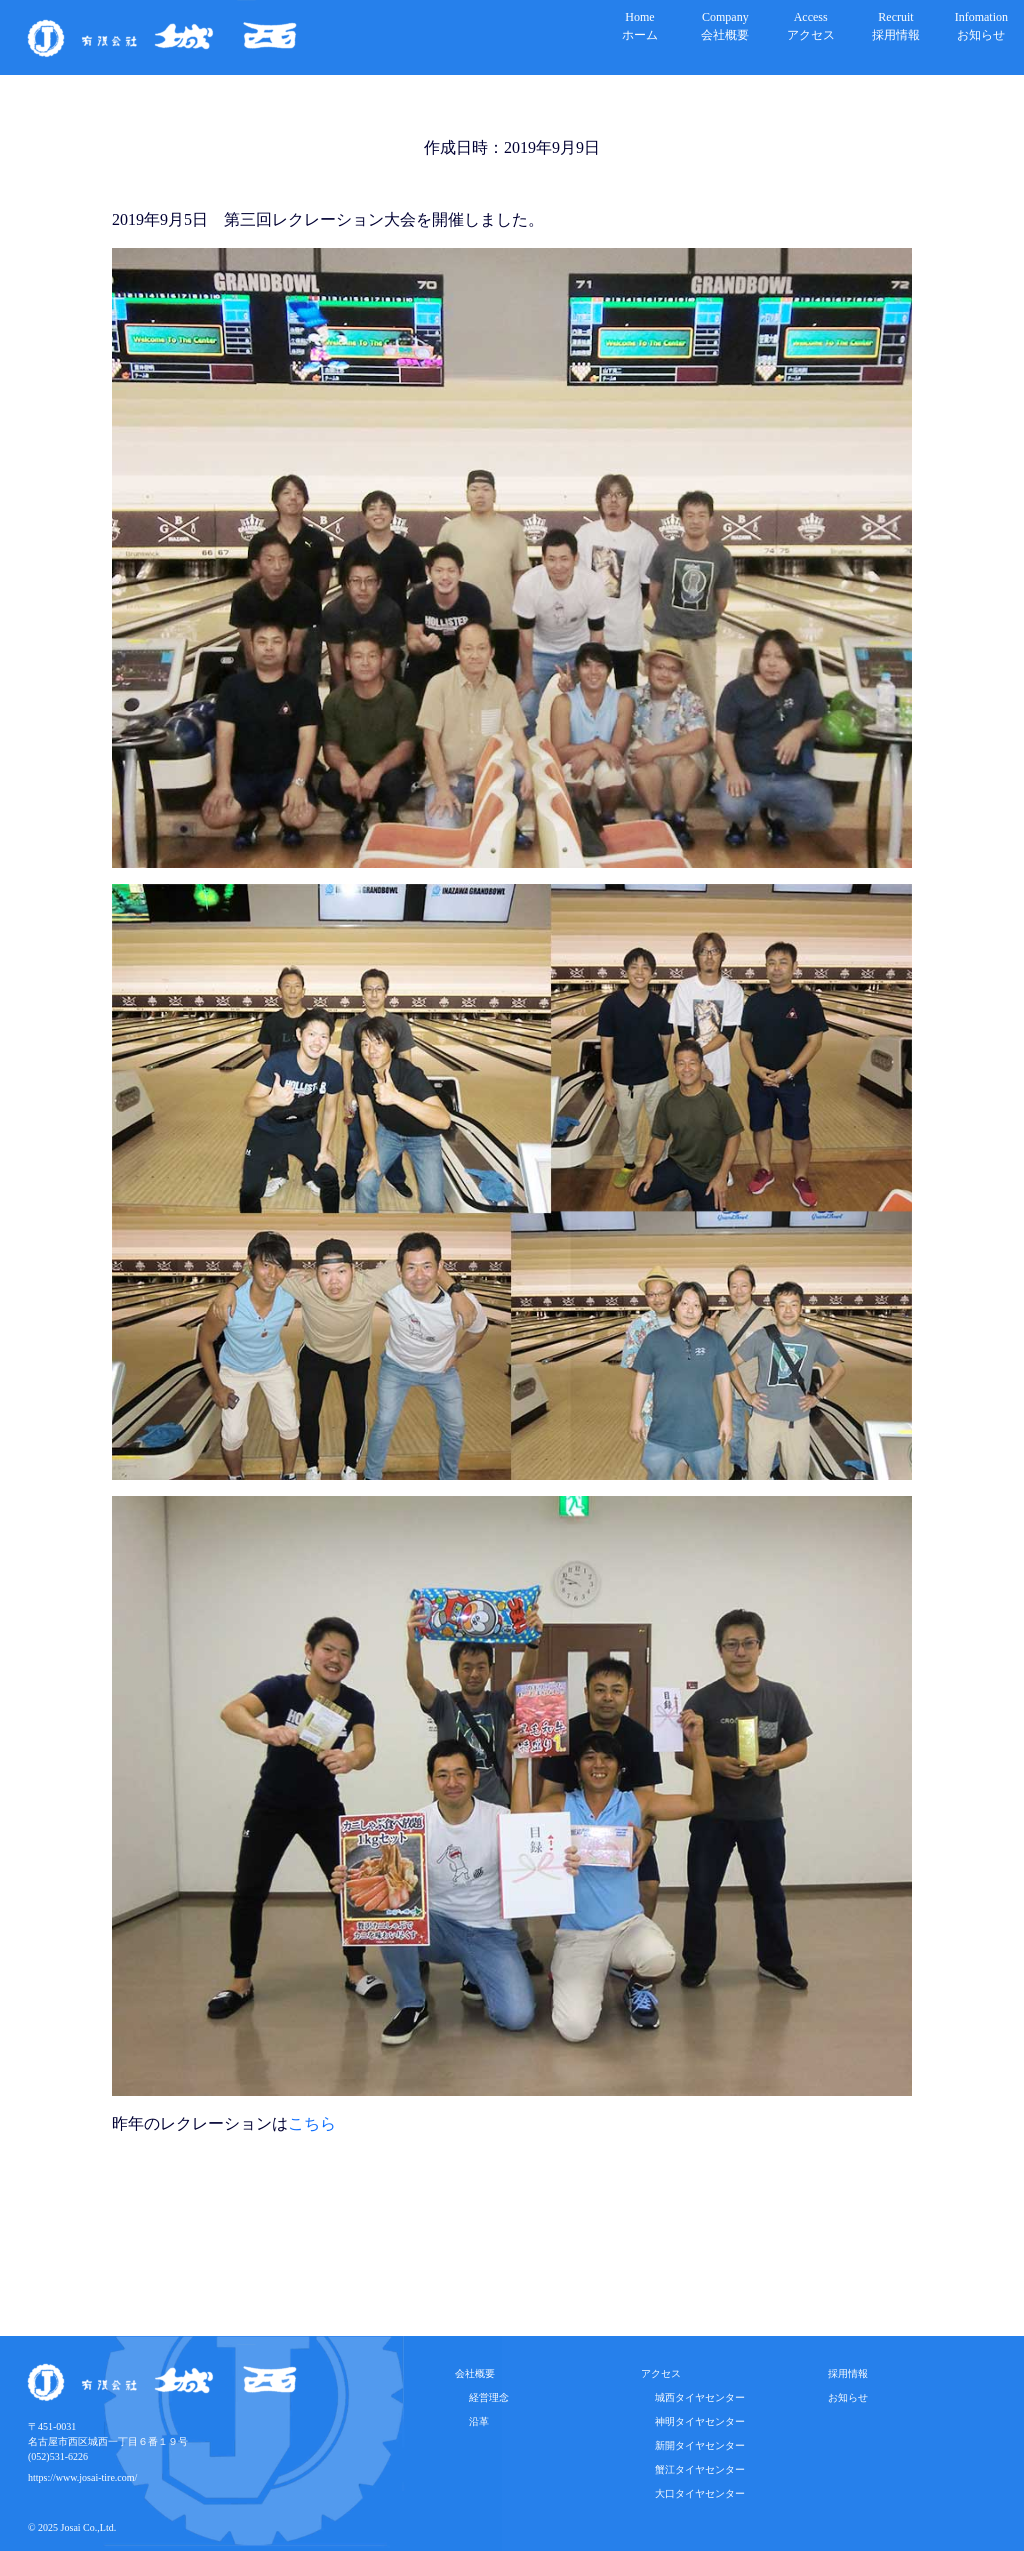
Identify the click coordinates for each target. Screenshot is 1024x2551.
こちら (312, 2123)
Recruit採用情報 (896, 26)
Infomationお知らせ (981, 26)
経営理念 (484, 2397)
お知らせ (848, 2397)
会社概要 (475, 2373)
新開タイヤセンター (695, 2445)
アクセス (661, 2373)
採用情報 (848, 2373)
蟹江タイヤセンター (695, 2469)
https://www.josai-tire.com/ (82, 2477)
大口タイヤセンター (695, 2493)
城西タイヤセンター (695, 2397)
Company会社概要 (725, 26)
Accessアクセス (811, 26)
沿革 (474, 2421)
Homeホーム (640, 26)
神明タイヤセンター (695, 2421)
